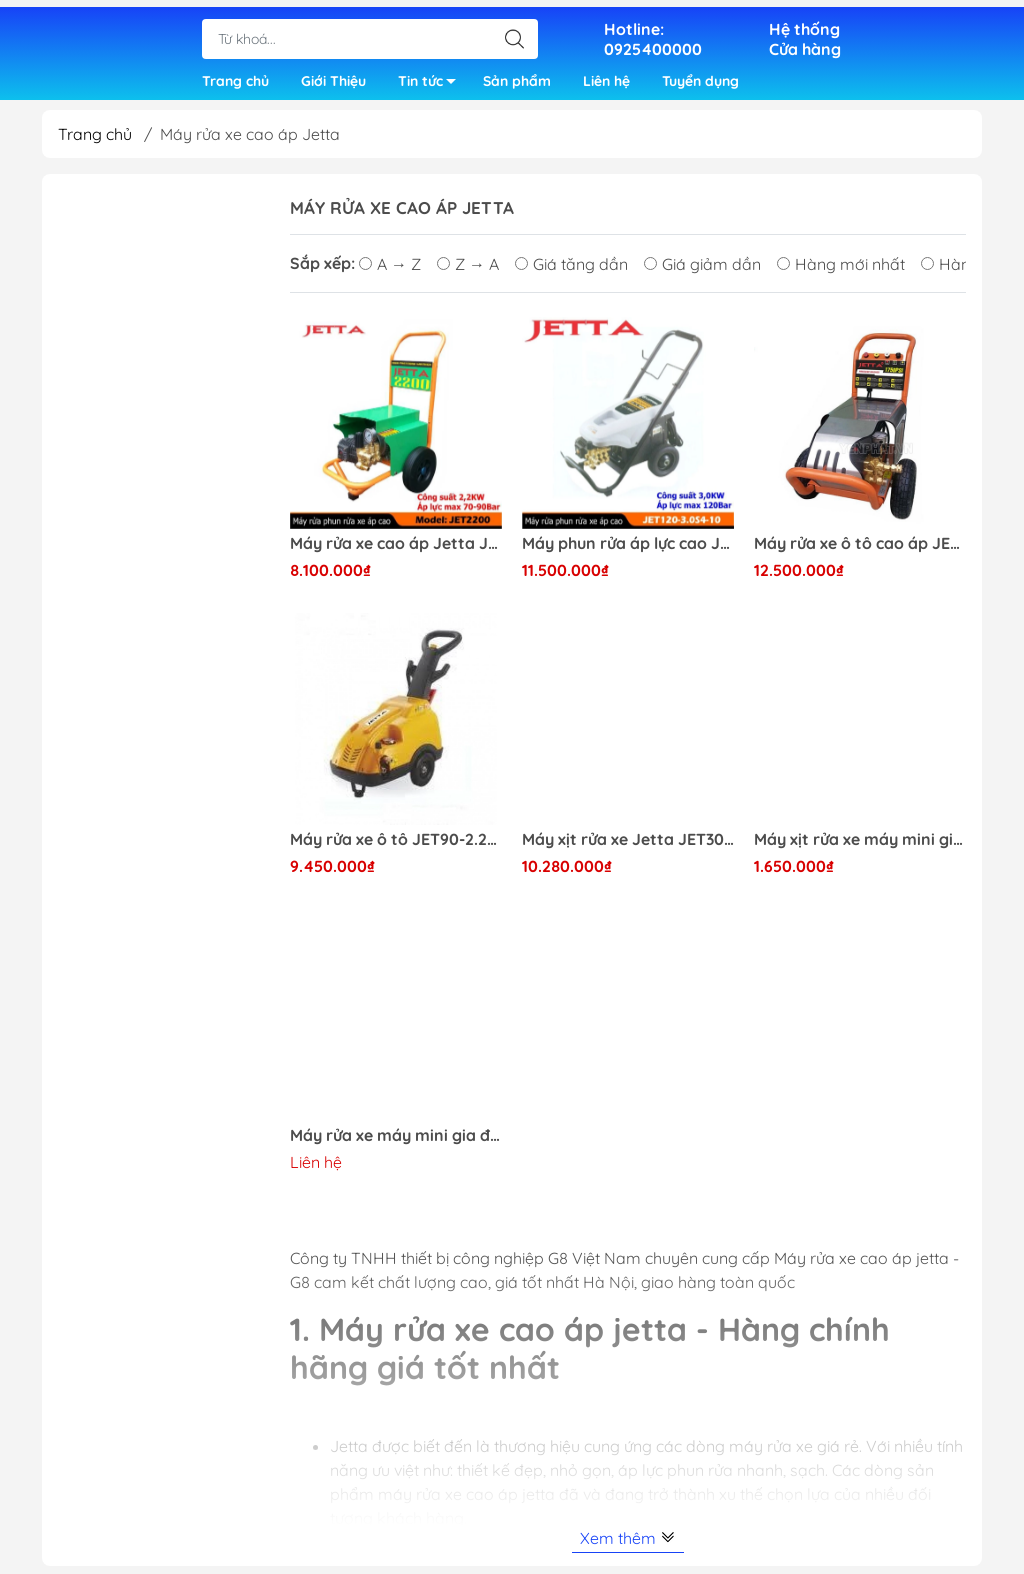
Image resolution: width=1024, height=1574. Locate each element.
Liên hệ (606, 78)
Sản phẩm (517, 78)
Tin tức (432, 81)
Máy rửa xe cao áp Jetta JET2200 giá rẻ (396, 551)
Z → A (468, 272)
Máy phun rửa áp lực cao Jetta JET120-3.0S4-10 (628, 551)
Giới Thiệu (333, 78)
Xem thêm (628, 1546)
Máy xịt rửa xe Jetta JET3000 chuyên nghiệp (628, 847)
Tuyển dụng (700, 78)
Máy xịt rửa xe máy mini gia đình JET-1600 (860, 847)
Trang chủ (235, 78)
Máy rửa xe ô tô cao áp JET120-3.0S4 (860, 551)
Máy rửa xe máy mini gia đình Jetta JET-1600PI (396, 1143)
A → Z (390, 272)
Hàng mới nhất (841, 272)
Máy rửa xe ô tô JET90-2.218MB (396, 847)
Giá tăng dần (571, 272)
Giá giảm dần (702, 272)
